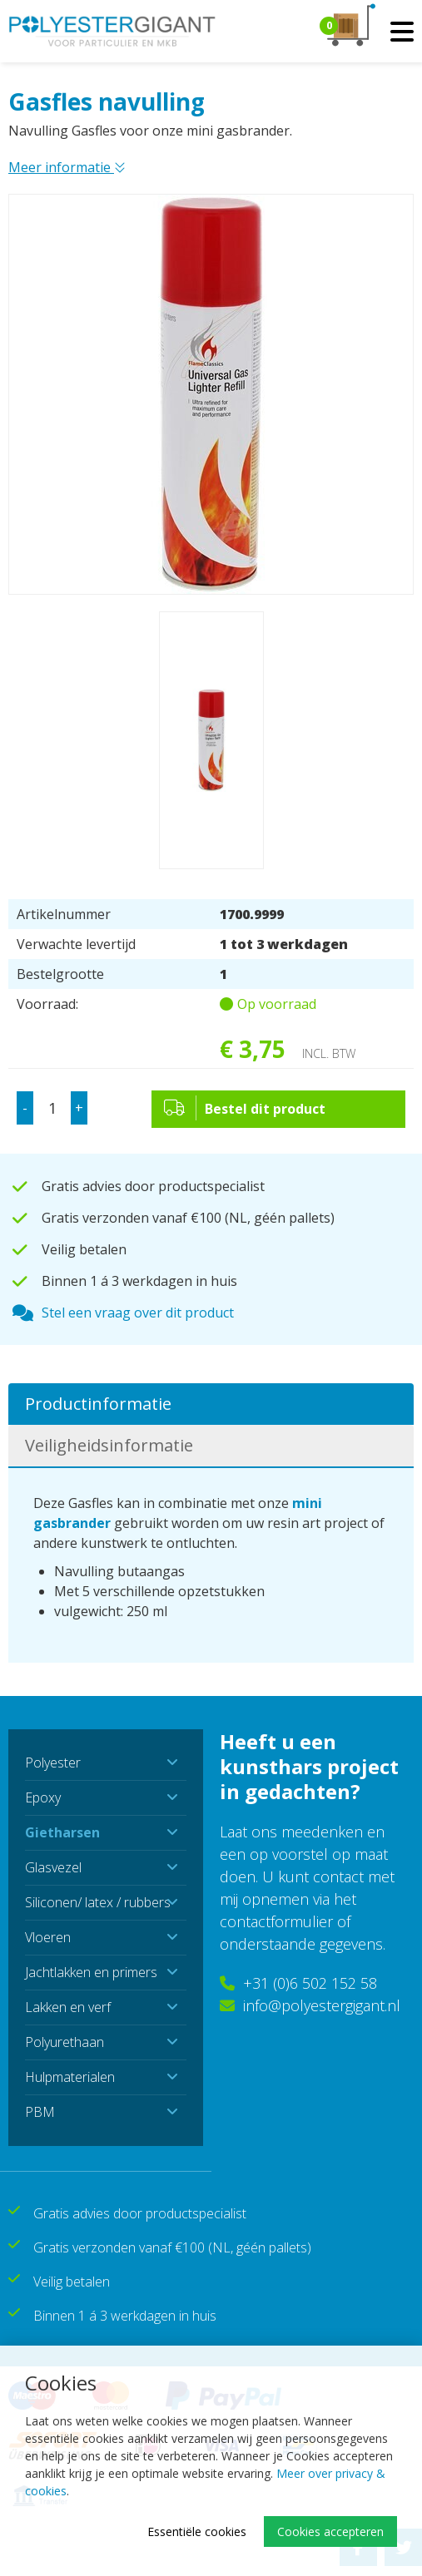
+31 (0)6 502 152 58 (298, 1983)
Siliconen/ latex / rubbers (98, 1902)
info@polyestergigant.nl (310, 2005)
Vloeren (48, 1937)
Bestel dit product (265, 1109)
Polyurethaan (64, 2042)
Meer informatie (67, 167)
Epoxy (43, 1797)
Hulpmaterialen (70, 2077)
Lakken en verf (68, 2007)
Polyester (53, 1762)
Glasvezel (53, 1867)
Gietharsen (62, 1832)
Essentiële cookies (196, 2531)
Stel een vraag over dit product (138, 1312)
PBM (40, 2112)
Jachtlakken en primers (91, 1972)
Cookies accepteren (330, 2531)
